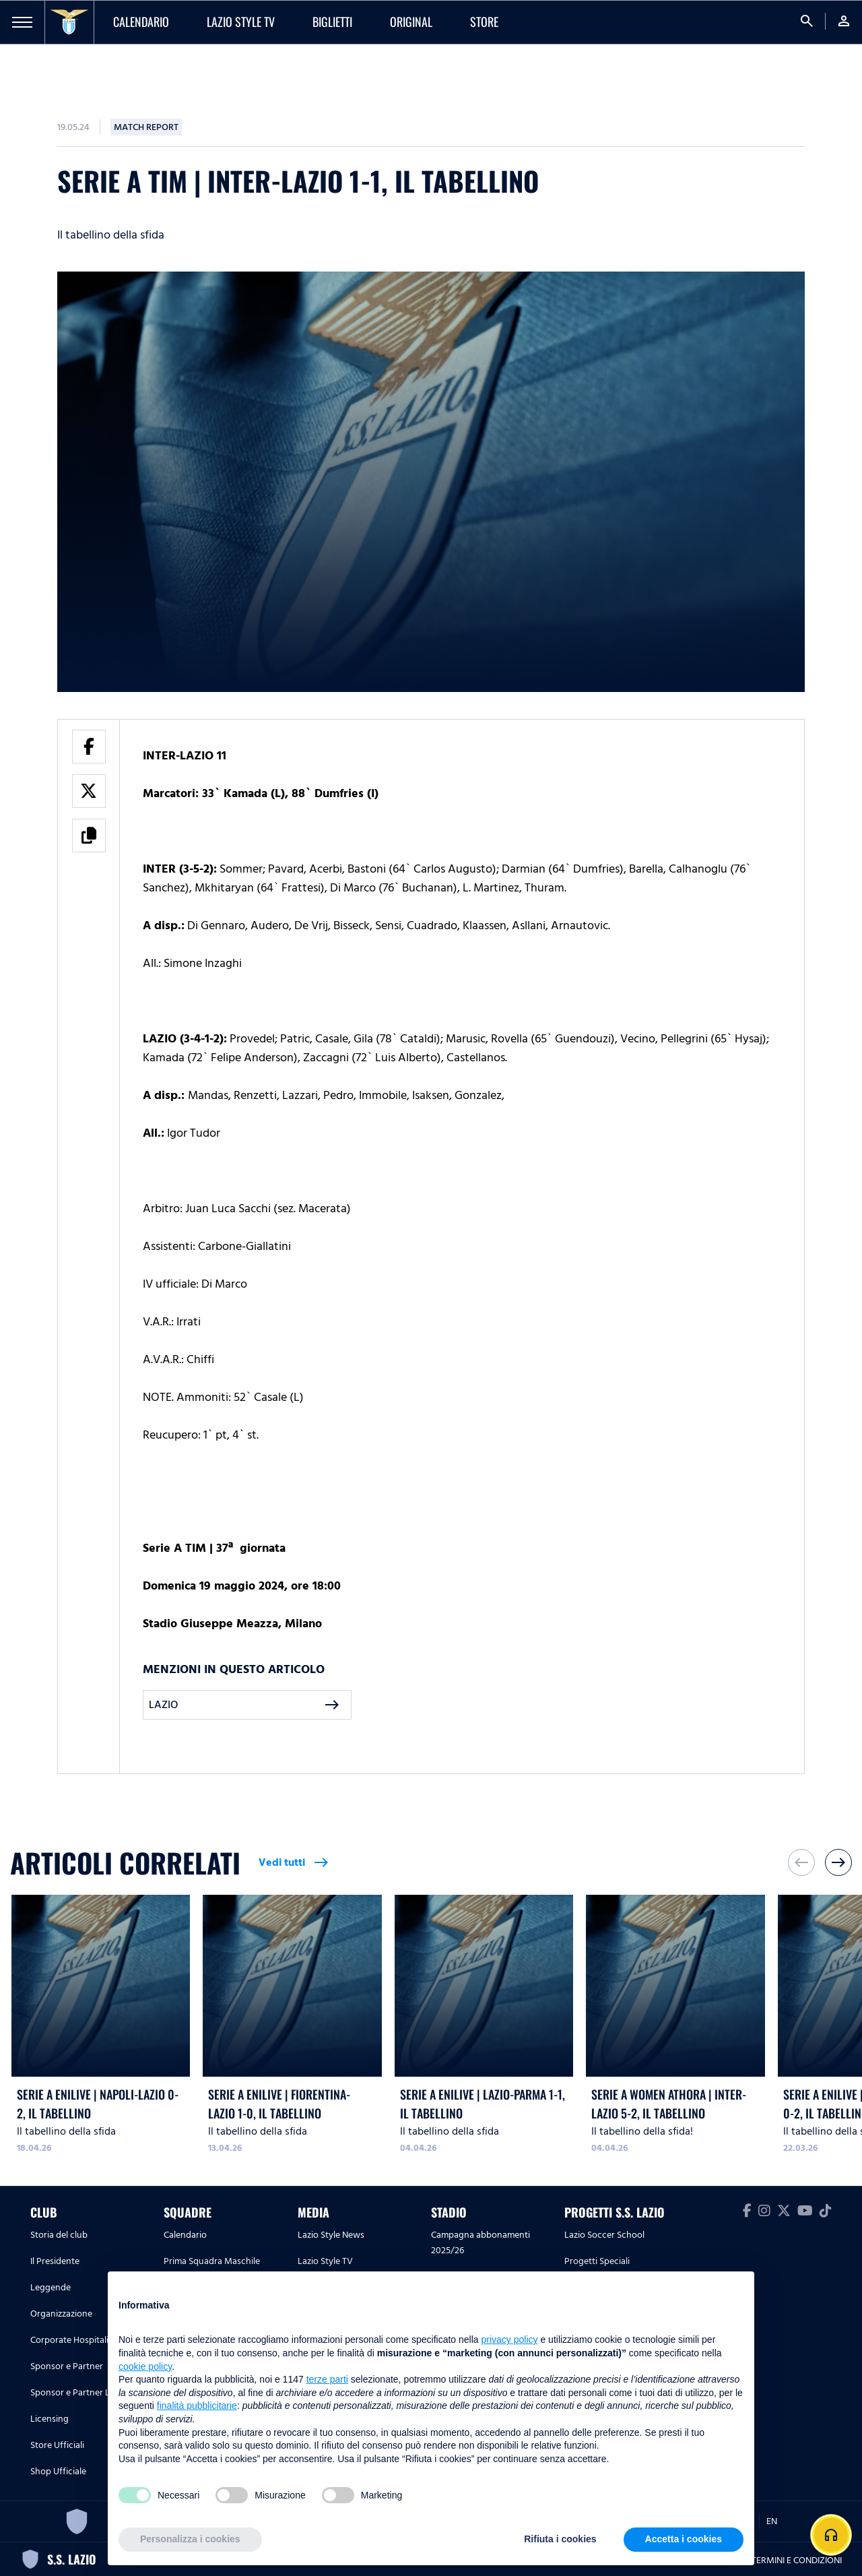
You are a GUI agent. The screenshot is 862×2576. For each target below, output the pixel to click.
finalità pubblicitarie (197, 2405)
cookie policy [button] (145, 2366)
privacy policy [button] (510, 2339)
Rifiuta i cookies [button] (560, 2539)
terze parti (327, 2379)
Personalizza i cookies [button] (190, 2539)
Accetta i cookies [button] (683, 2539)
